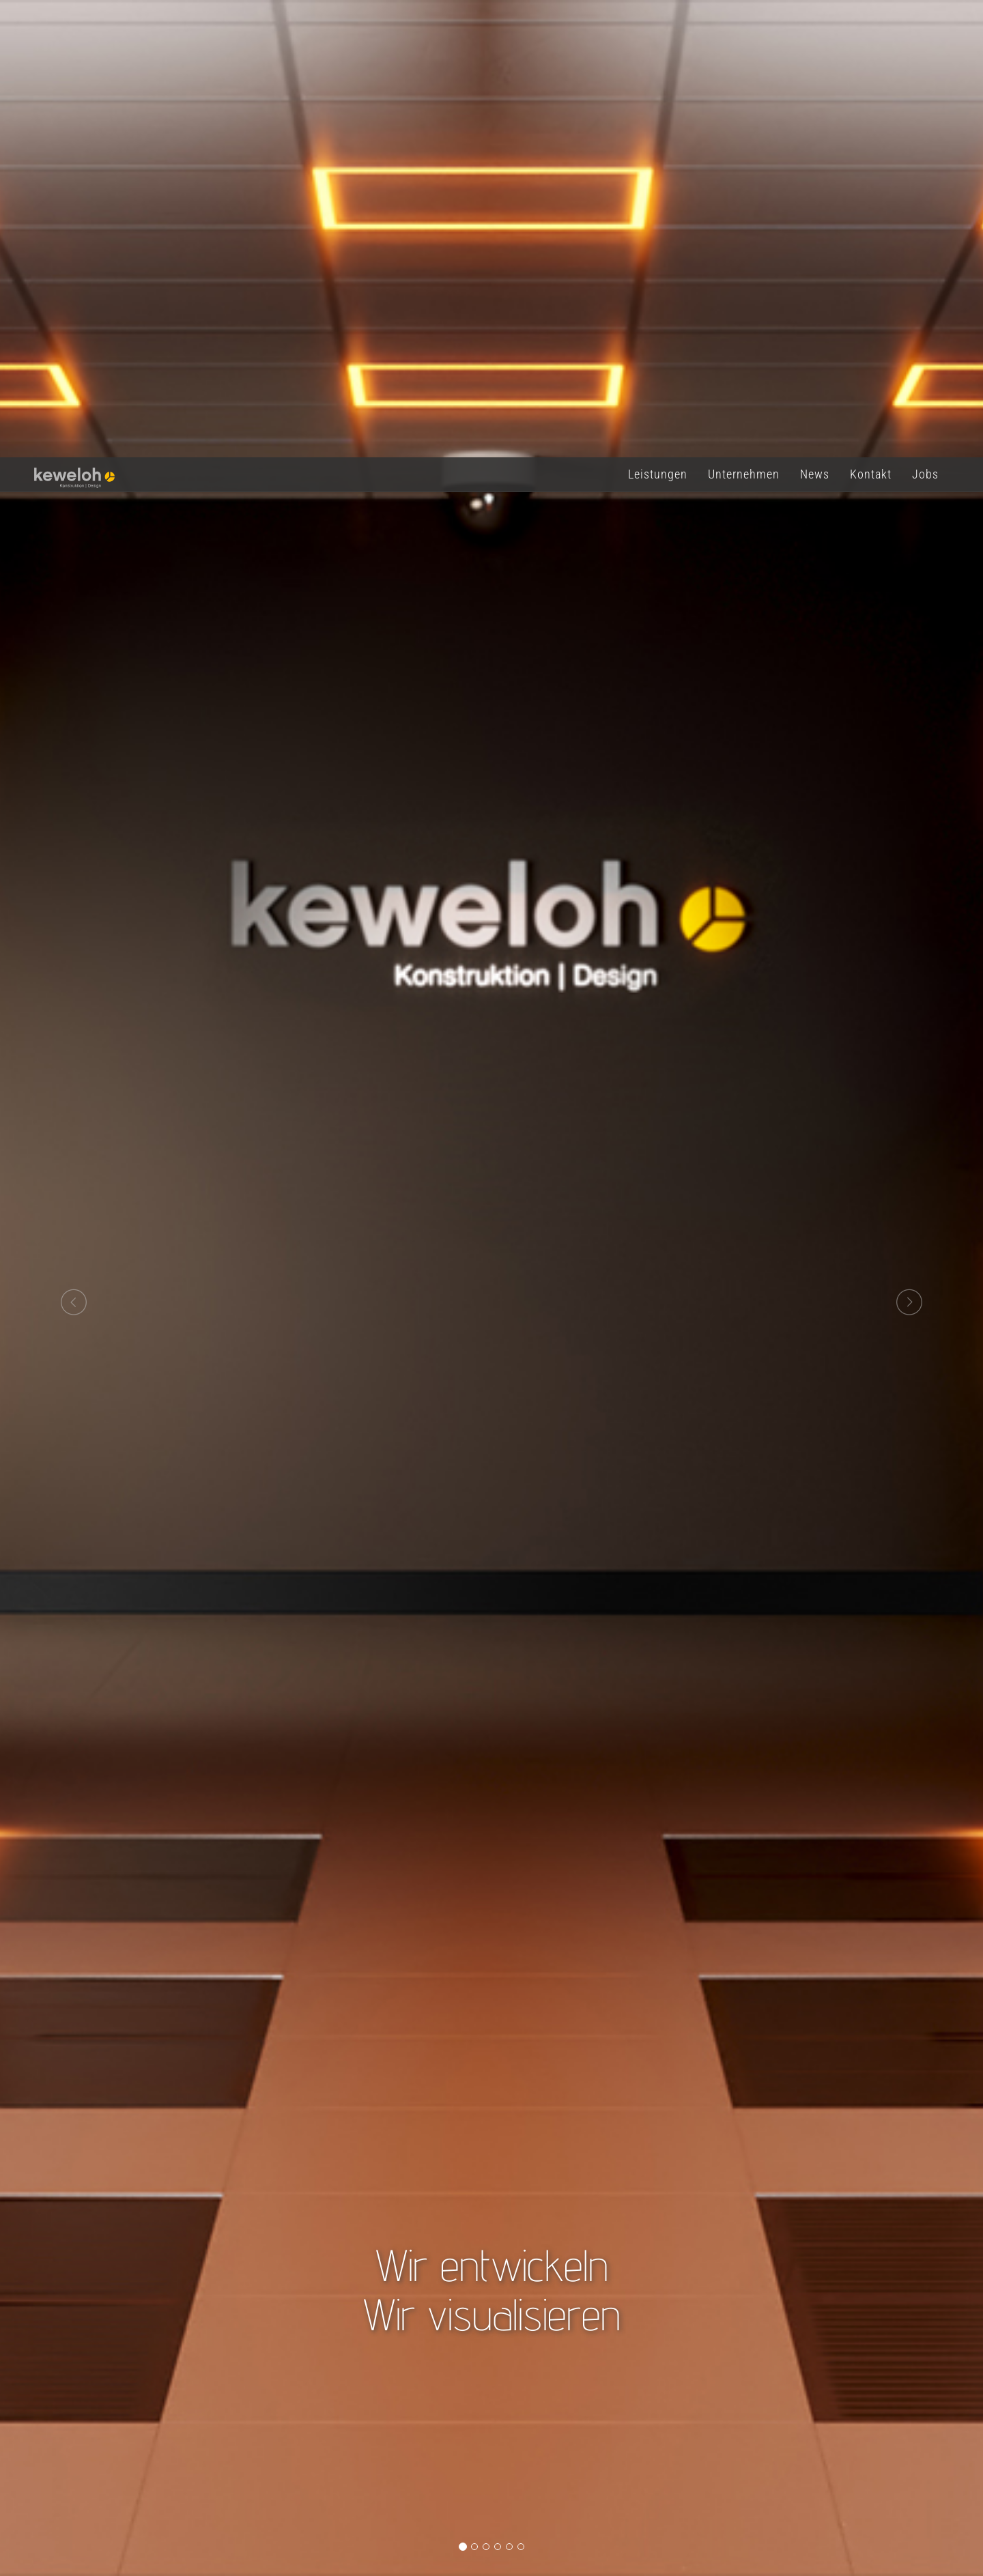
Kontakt (871, 20)
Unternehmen (744, 20)
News (814, 20)
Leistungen (657, 20)
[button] (73, 848)
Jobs (925, 20)
